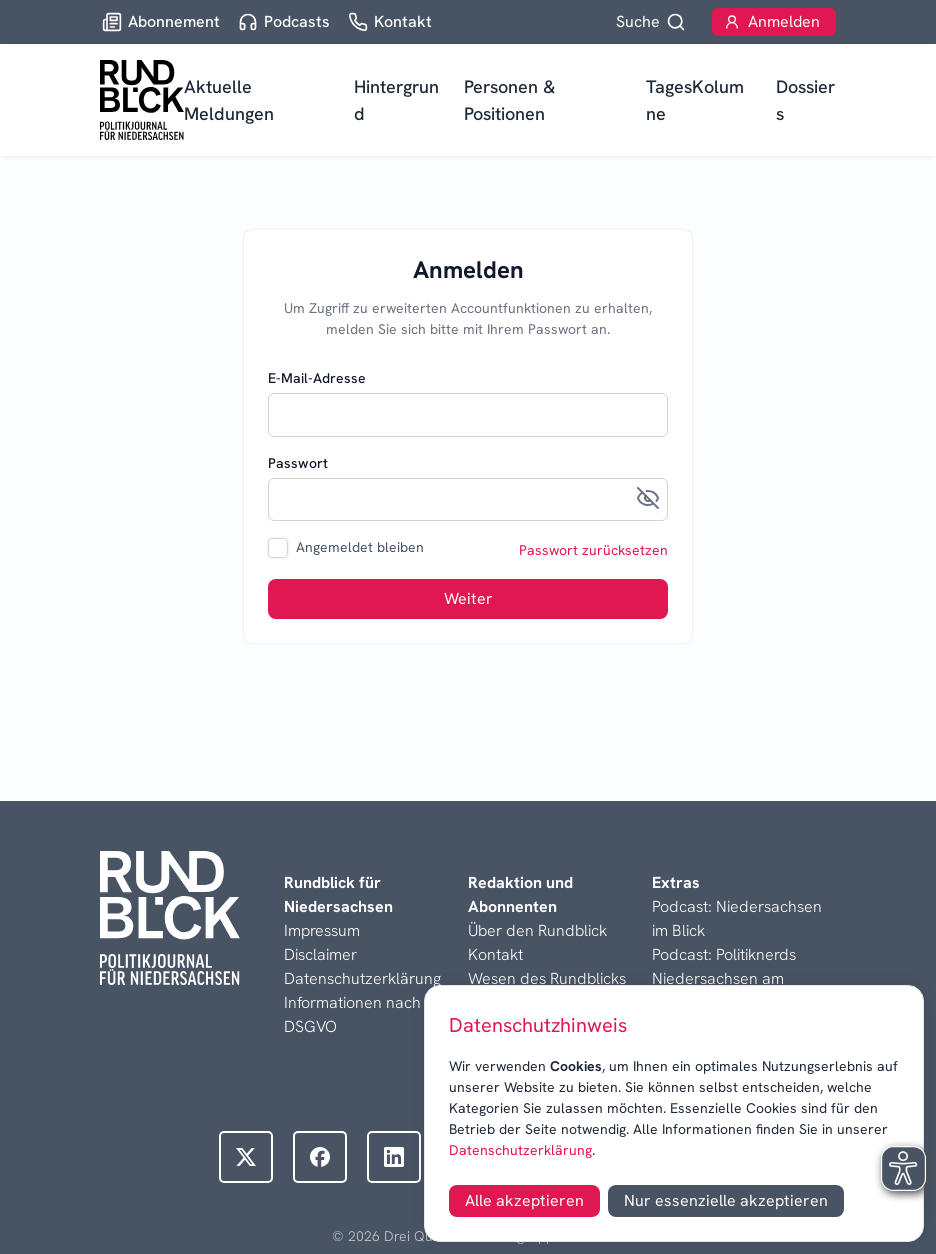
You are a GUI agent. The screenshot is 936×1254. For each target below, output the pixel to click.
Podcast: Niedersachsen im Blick (737, 918)
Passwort (298, 463)
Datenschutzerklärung (520, 1150)
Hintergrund (396, 100)
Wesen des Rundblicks (547, 978)
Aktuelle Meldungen (229, 100)
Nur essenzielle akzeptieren (726, 1200)
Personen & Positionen (509, 100)
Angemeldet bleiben (360, 547)
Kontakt (495, 954)
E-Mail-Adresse (317, 378)
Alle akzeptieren (524, 1200)
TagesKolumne (695, 100)
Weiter (468, 598)
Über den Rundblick (537, 930)
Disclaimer (320, 954)
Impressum (322, 930)
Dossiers (805, 100)
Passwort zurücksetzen (593, 550)
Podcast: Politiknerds (724, 954)
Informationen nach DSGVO (352, 1014)
